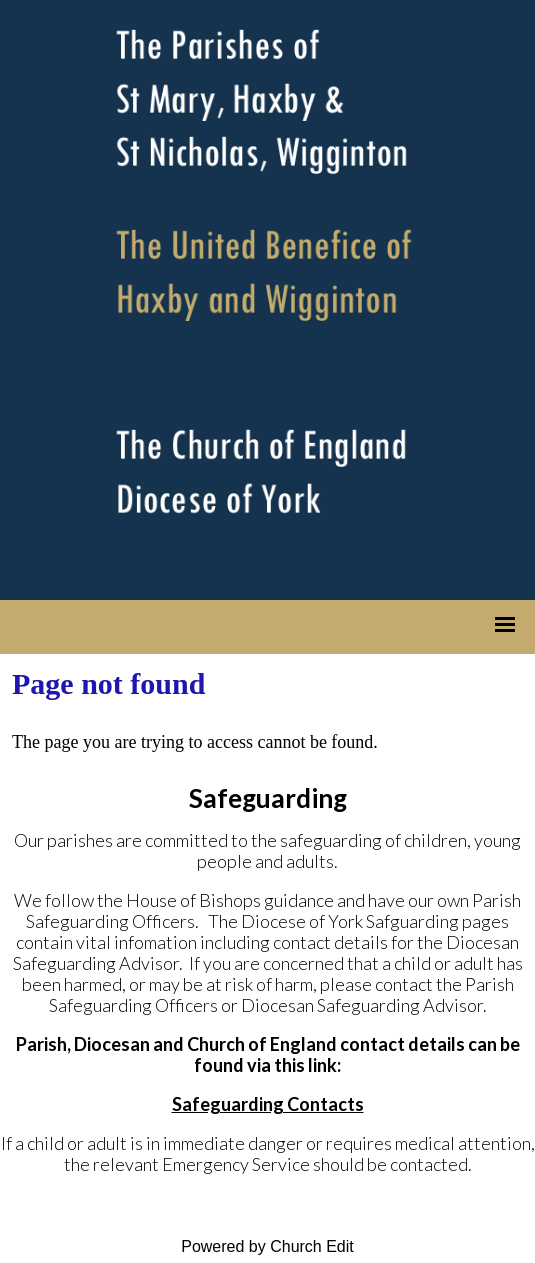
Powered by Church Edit (267, 1246)
